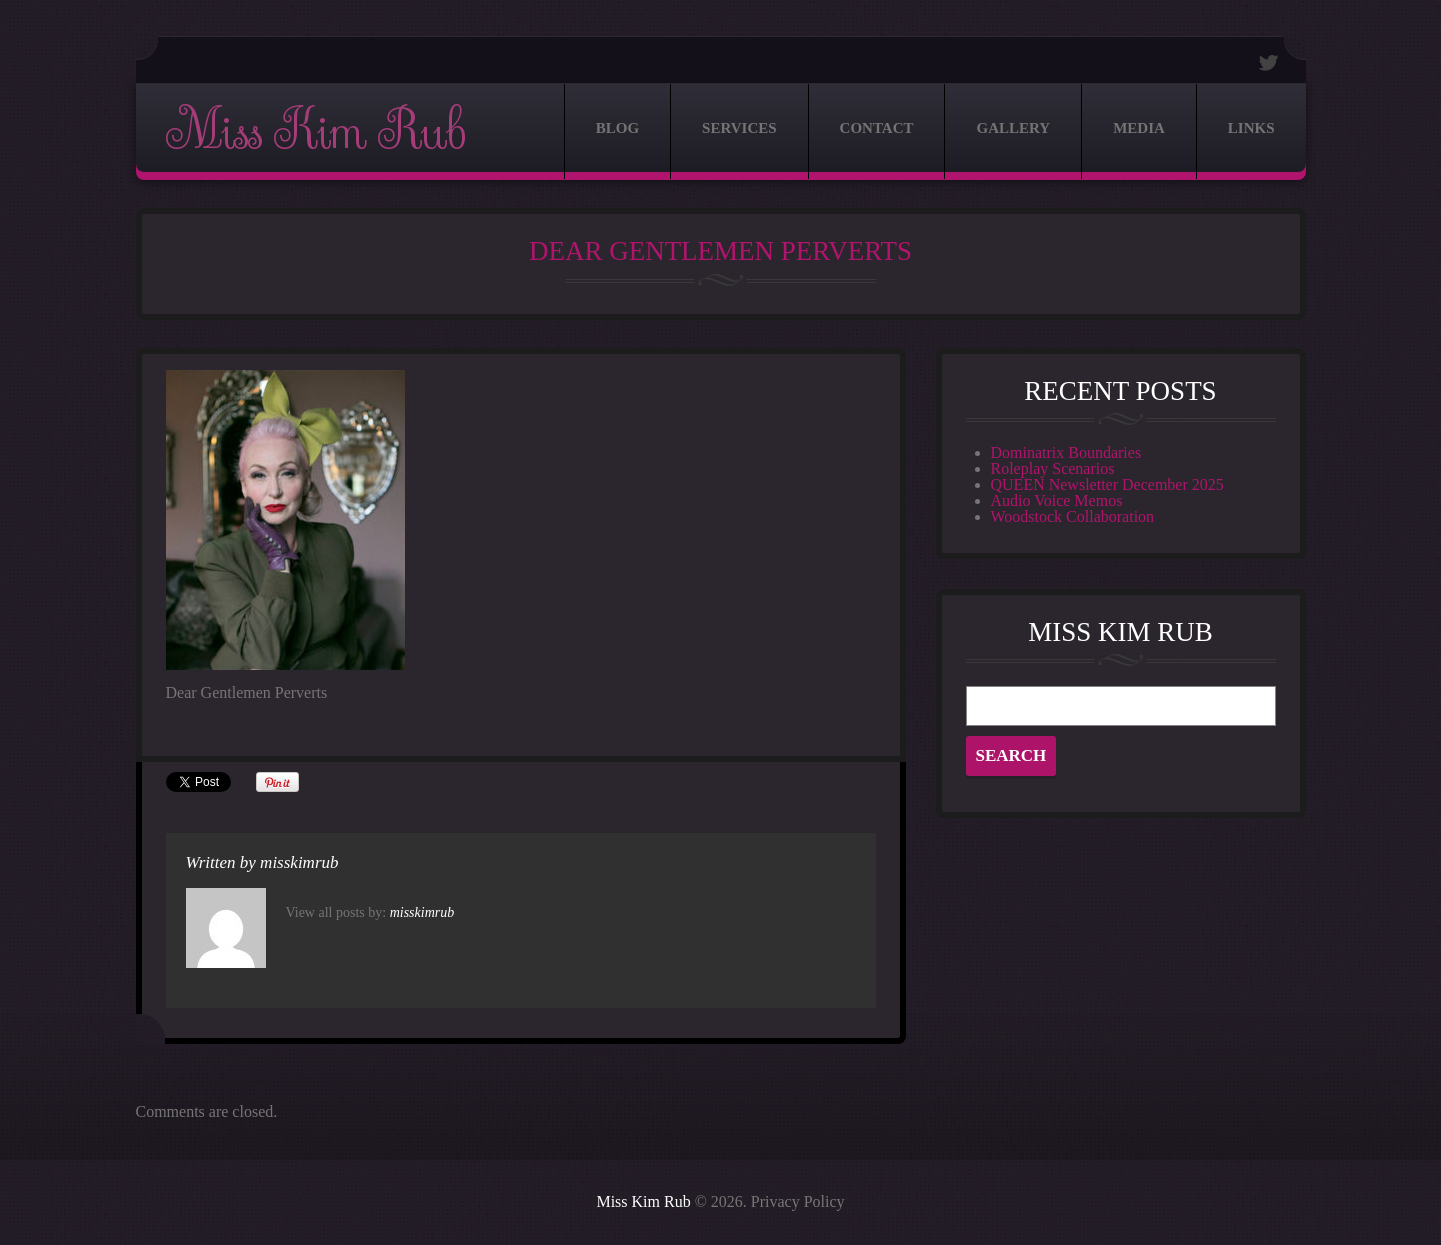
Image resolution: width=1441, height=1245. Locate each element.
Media (1139, 128)
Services (739, 128)
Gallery (1013, 128)
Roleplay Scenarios (1053, 468)
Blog (617, 128)
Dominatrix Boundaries (1066, 452)
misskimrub (299, 862)
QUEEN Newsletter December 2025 (1107, 484)
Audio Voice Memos (1057, 500)
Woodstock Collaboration (1073, 516)
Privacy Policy (798, 1201)
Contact (877, 128)
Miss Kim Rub (315, 131)
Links (1251, 128)
